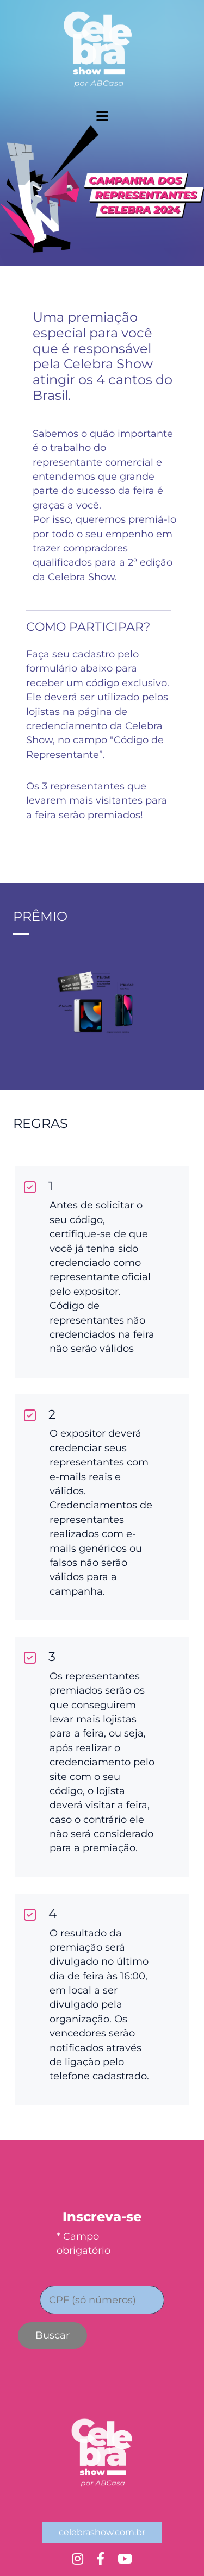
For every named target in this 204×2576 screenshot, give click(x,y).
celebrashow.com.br (102, 2532)
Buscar (52, 2335)
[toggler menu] (102, 116)
